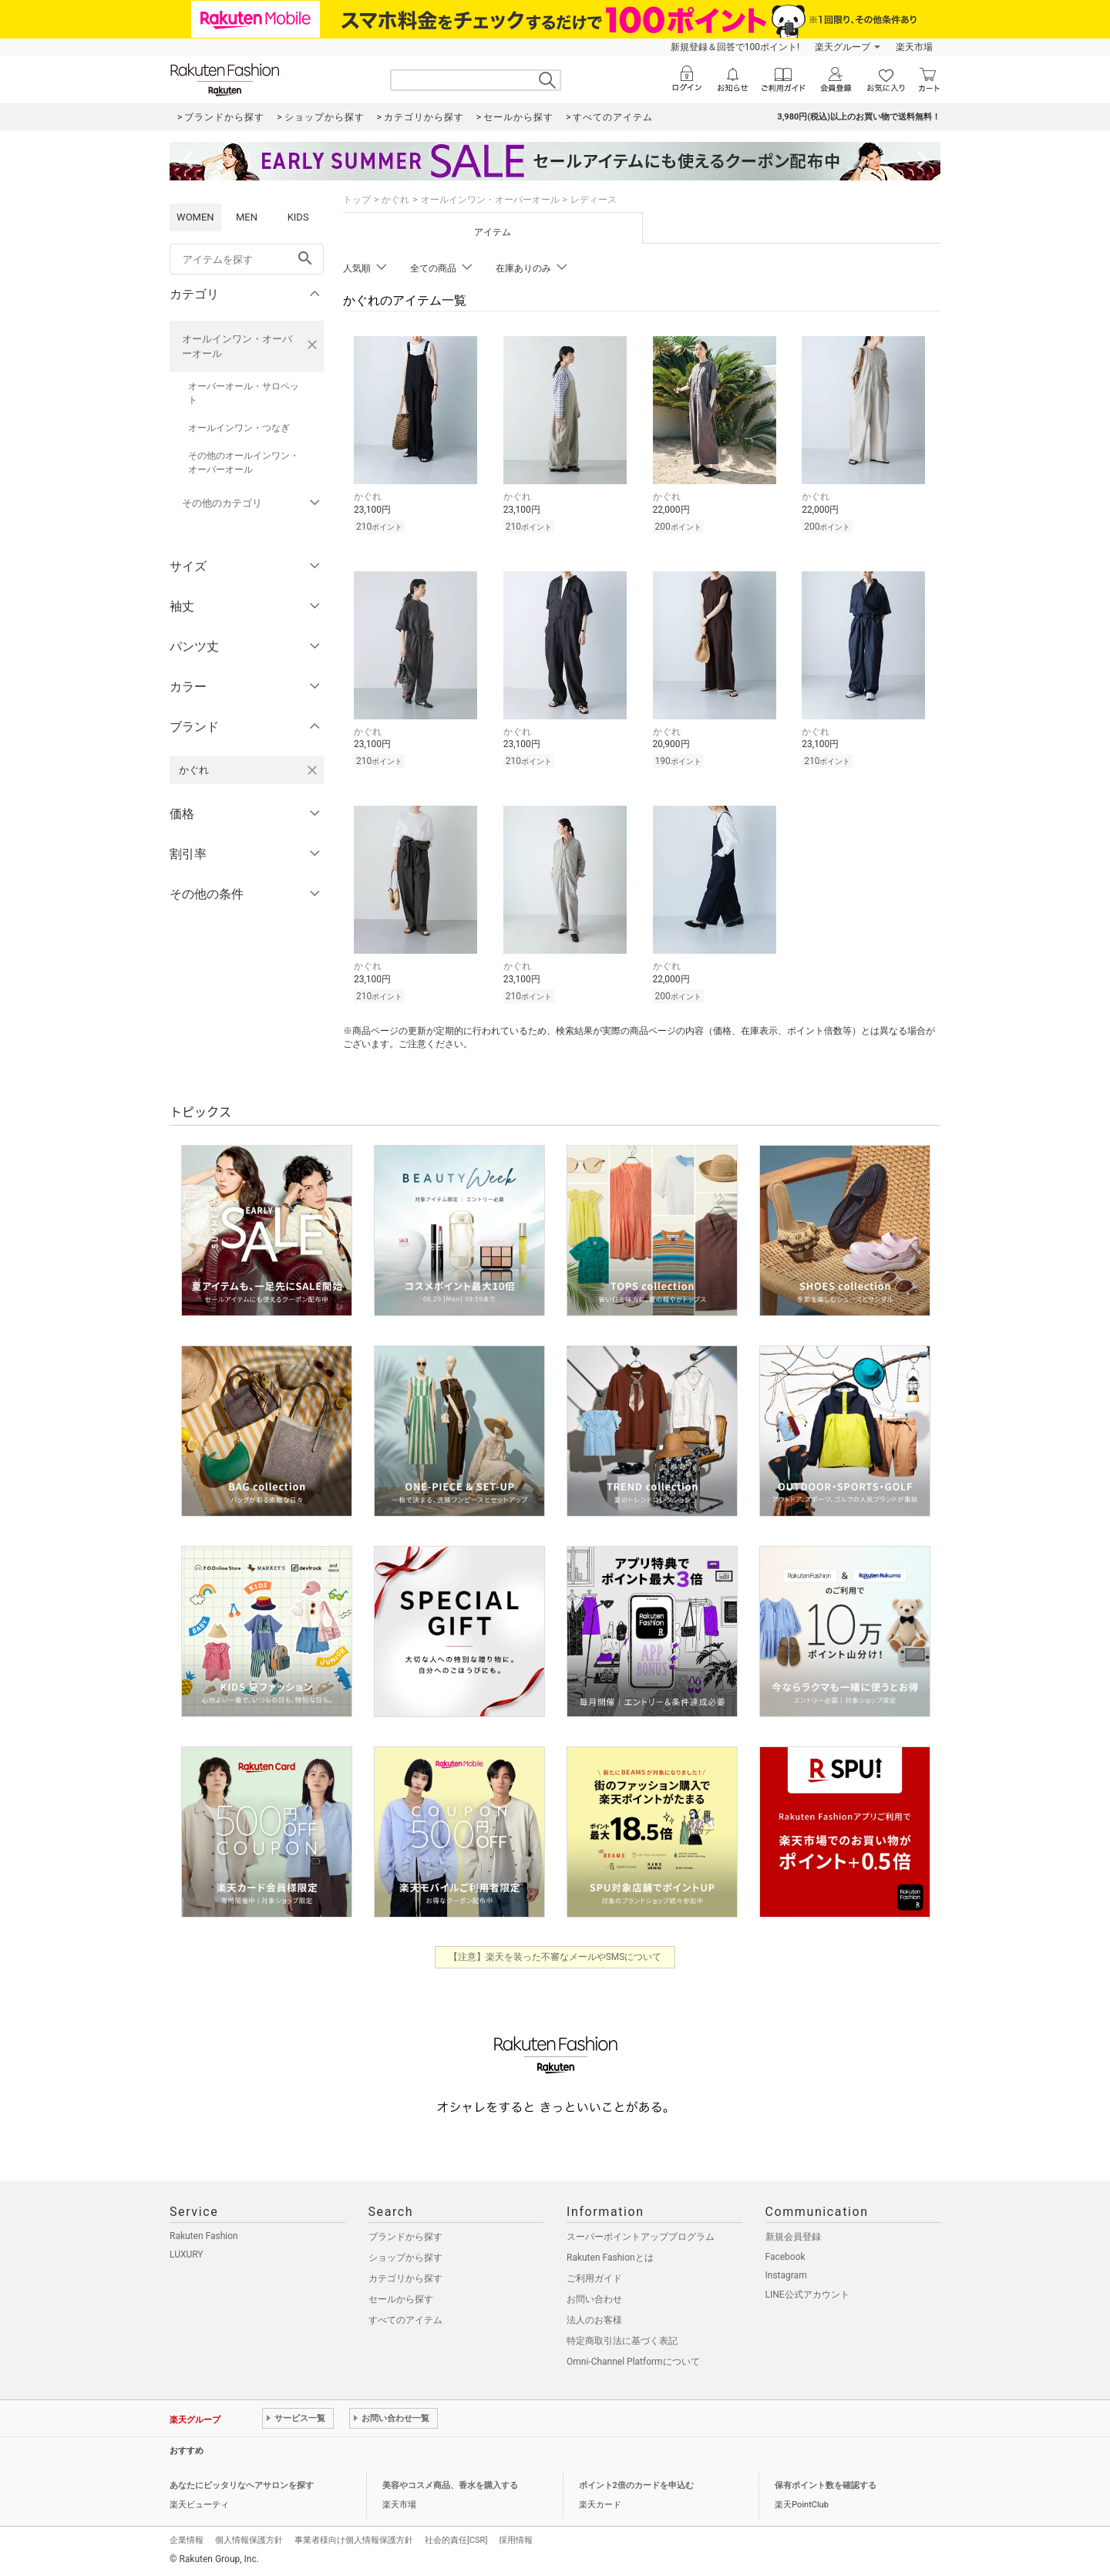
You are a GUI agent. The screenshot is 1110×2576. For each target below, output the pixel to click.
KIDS (298, 217)
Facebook (785, 2256)
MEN (246, 217)
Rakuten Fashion (204, 2236)
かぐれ (395, 199)
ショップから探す (405, 2257)
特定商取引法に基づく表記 (622, 2340)
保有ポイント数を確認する (825, 2485)
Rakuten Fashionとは (610, 2257)
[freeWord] (247, 259)
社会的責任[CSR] (456, 2540)
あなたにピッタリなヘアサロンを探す (242, 2485)
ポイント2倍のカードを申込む (636, 2485)
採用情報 (516, 2540)
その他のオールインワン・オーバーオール (243, 462)
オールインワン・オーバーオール (237, 346)
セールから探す (400, 2299)
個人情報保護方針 (249, 2540)
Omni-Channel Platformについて (633, 2361)
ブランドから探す (405, 2236)
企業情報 (187, 2540)
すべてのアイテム (405, 2320)
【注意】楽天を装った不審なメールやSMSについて (555, 1956)
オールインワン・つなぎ (239, 428)
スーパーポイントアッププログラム (641, 2236)
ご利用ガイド (594, 2278)
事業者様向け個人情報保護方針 (353, 2540)
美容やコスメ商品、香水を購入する (450, 2485)
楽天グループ (842, 47)
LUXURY (187, 2254)
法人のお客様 (594, 2320)
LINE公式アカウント (807, 2294)
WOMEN (195, 217)
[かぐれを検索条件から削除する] (312, 770)
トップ (357, 199)
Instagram (786, 2275)
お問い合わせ (594, 2299)
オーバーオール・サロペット (243, 393)
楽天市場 (914, 47)
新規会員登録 (793, 2236)
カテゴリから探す (405, 2278)
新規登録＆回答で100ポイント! (735, 47)
